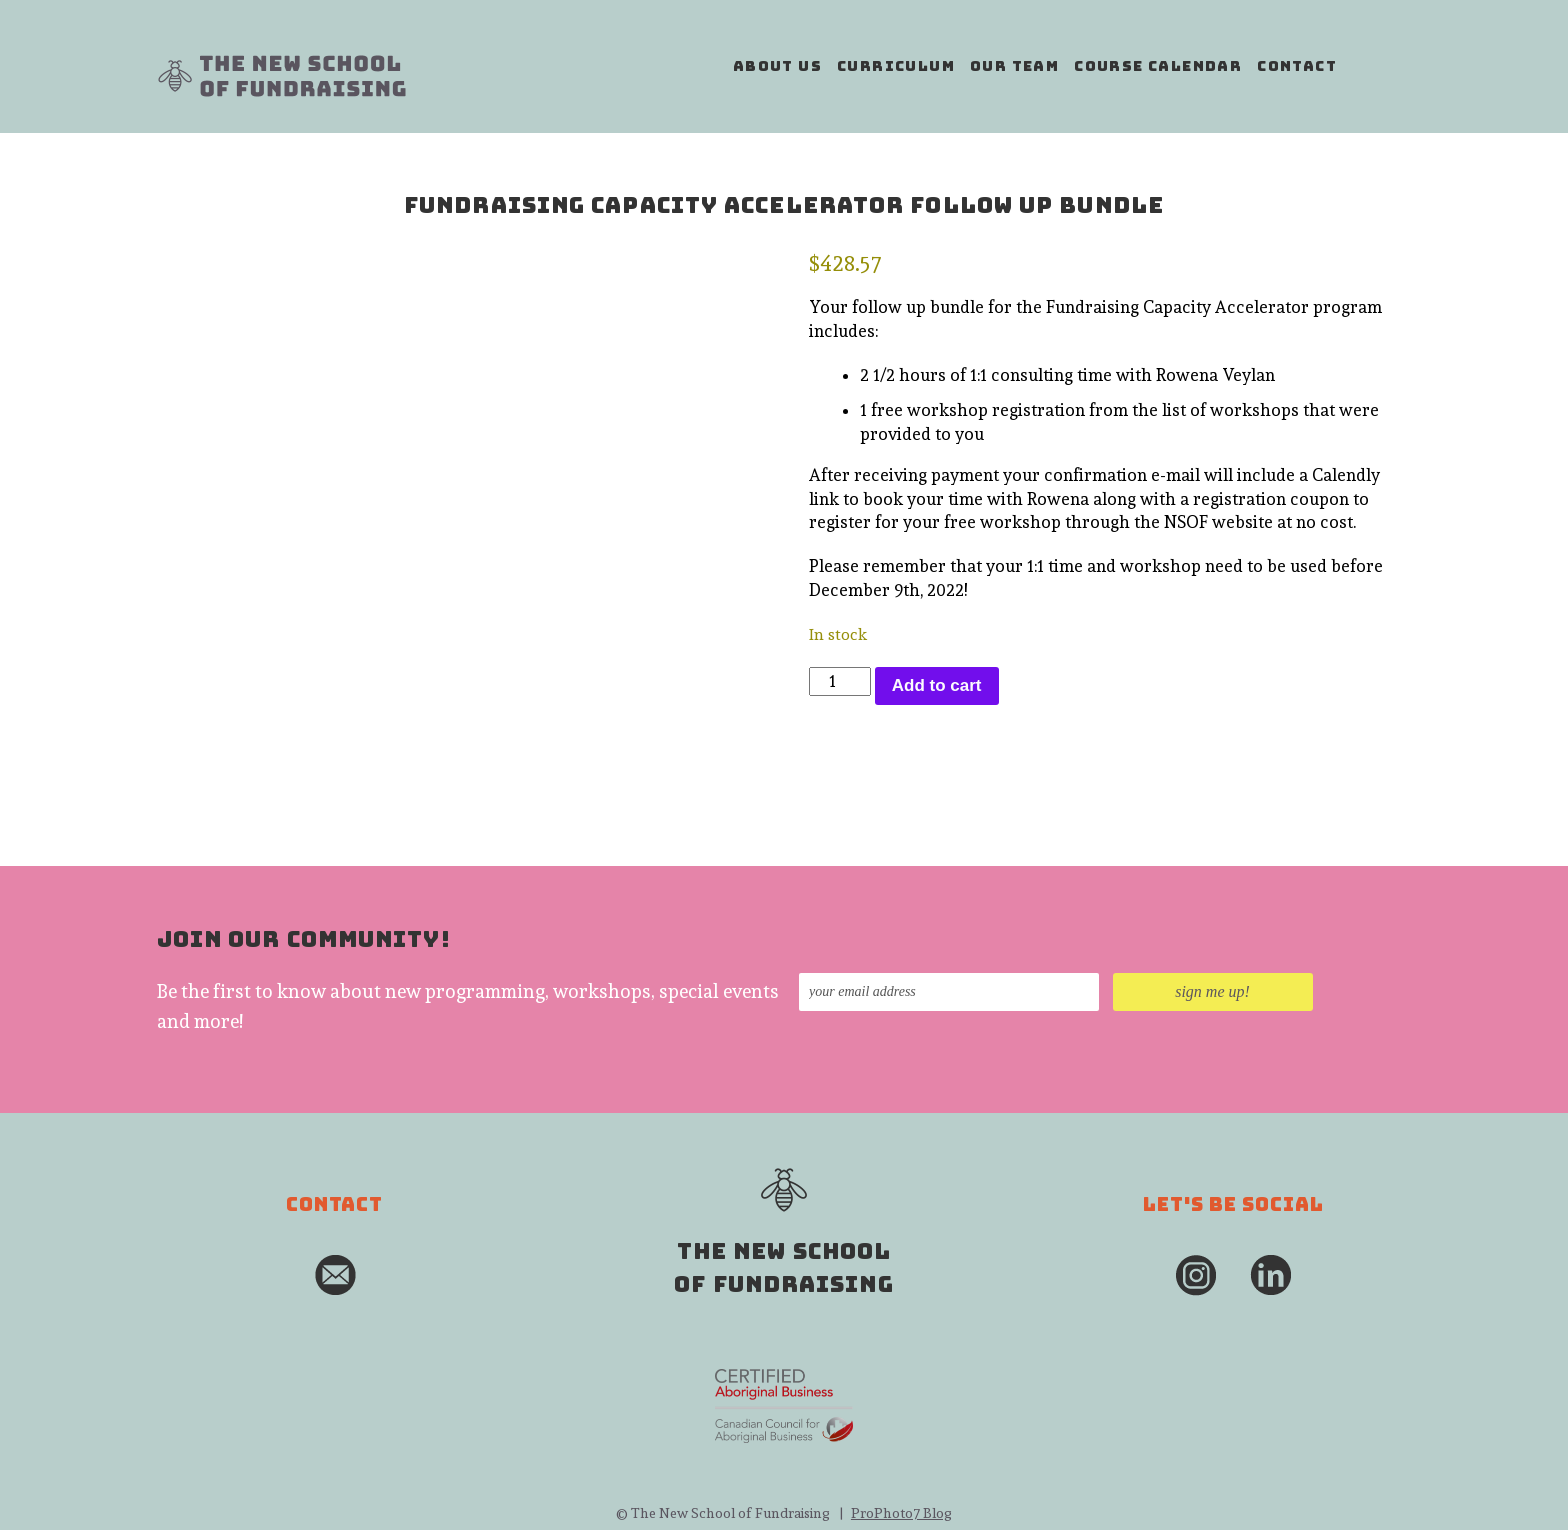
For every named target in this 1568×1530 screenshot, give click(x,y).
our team (1014, 66)
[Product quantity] (840, 682)
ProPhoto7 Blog (901, 1513)
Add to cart (937, 685)
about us (777, 66)
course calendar (1158, 66)
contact (1297, 66)
